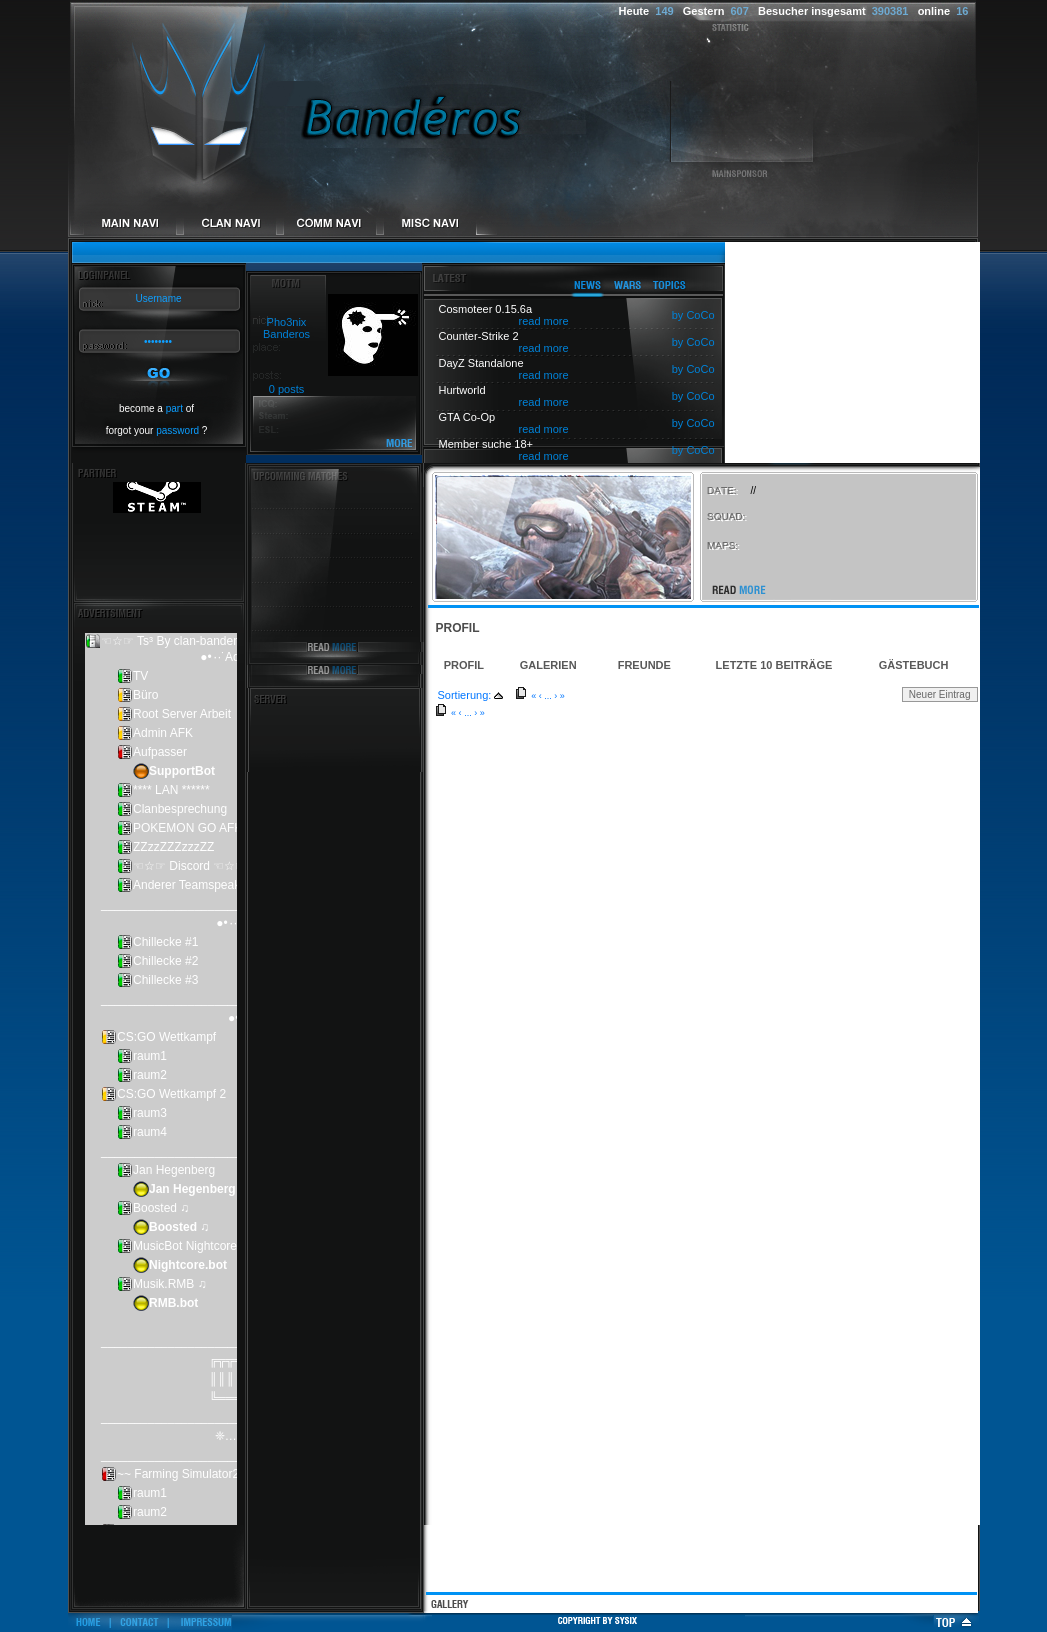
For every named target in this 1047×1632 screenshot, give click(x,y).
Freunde (644, 665)
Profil (464, 665)
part (174, 408)
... (548, 696)
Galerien (548, 665)
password (177, 430)
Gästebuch (914, 665)
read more (544, 321)
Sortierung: (465, 695)
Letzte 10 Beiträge (774, 665)
